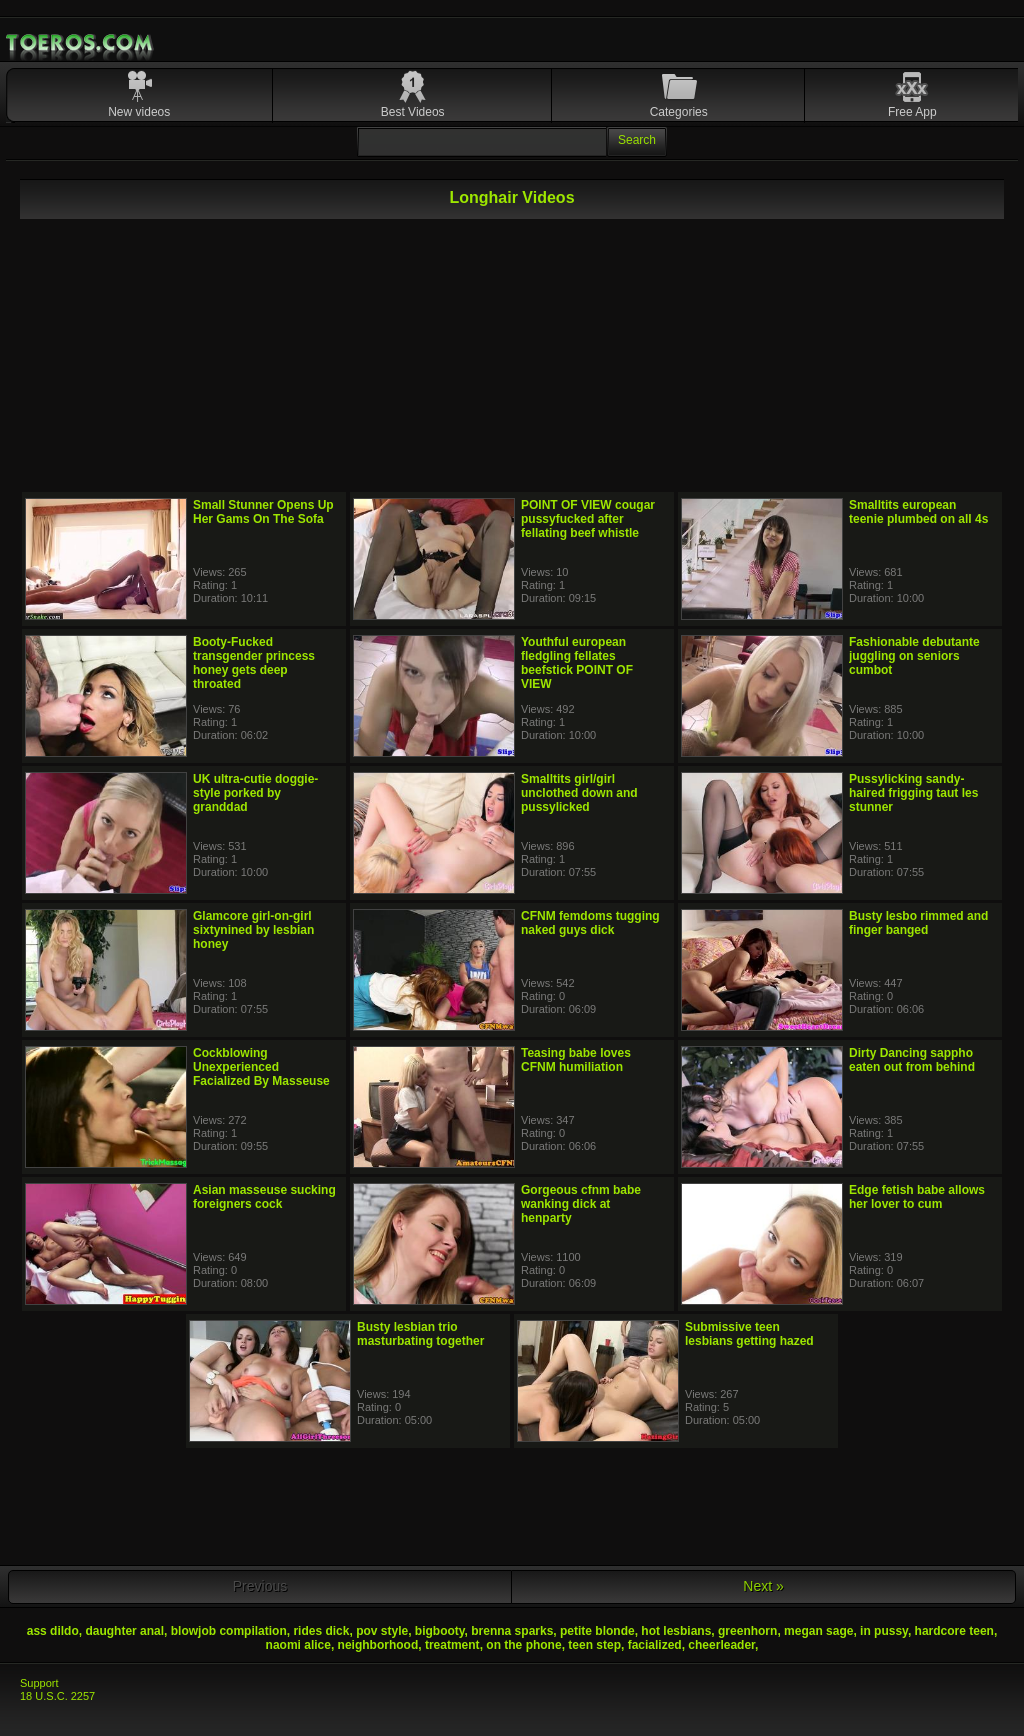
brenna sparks (512, 1631)
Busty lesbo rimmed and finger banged (918, 923)
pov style (382, 1631)
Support (39, 1683)
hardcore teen (954, 1631)
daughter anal (124, 1631)
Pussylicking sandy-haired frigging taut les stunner (913, 793)
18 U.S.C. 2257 (57, 1696)
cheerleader (721, 1645)
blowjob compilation (229, 1631)
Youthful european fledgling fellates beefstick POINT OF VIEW (577, 663)
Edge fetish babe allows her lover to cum (917, 1197)
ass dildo (53, 1631)
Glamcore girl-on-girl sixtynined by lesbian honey (253, 930)
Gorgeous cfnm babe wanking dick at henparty (581, 1204)
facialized (655, 1645)
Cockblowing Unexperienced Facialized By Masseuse (261, 1067)
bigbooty (440, 1631)
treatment (452, 1645)
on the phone (523, 1645)
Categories (679, 112)
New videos (139, 112)
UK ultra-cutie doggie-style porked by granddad (255, 793)
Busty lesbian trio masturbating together (420, 1334)
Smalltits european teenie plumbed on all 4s (918, 512)
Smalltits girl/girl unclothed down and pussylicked (579, 793)
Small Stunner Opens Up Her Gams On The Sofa (263, 512)
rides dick (321, 1631)
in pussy (884, 1631)
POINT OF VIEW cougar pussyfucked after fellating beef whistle (588, 519)
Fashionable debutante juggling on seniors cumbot (914, 656)
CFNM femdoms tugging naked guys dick (590, 923)
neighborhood (378, 1645)
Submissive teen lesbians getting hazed (749, 1334)
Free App (912, 112)
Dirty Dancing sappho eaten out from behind (912, 1060)
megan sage (818, 1631)
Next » (763, 1586)
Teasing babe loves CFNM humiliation (576, 1060)
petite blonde (597, 1631)
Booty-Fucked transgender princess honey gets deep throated (254, 663)
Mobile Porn (81, 43)
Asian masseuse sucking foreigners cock (264, 1197)
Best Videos (413, 112)
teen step (594, 1645)
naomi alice (298, 1645)
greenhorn (747, 1631)
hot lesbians (676, 1631)
